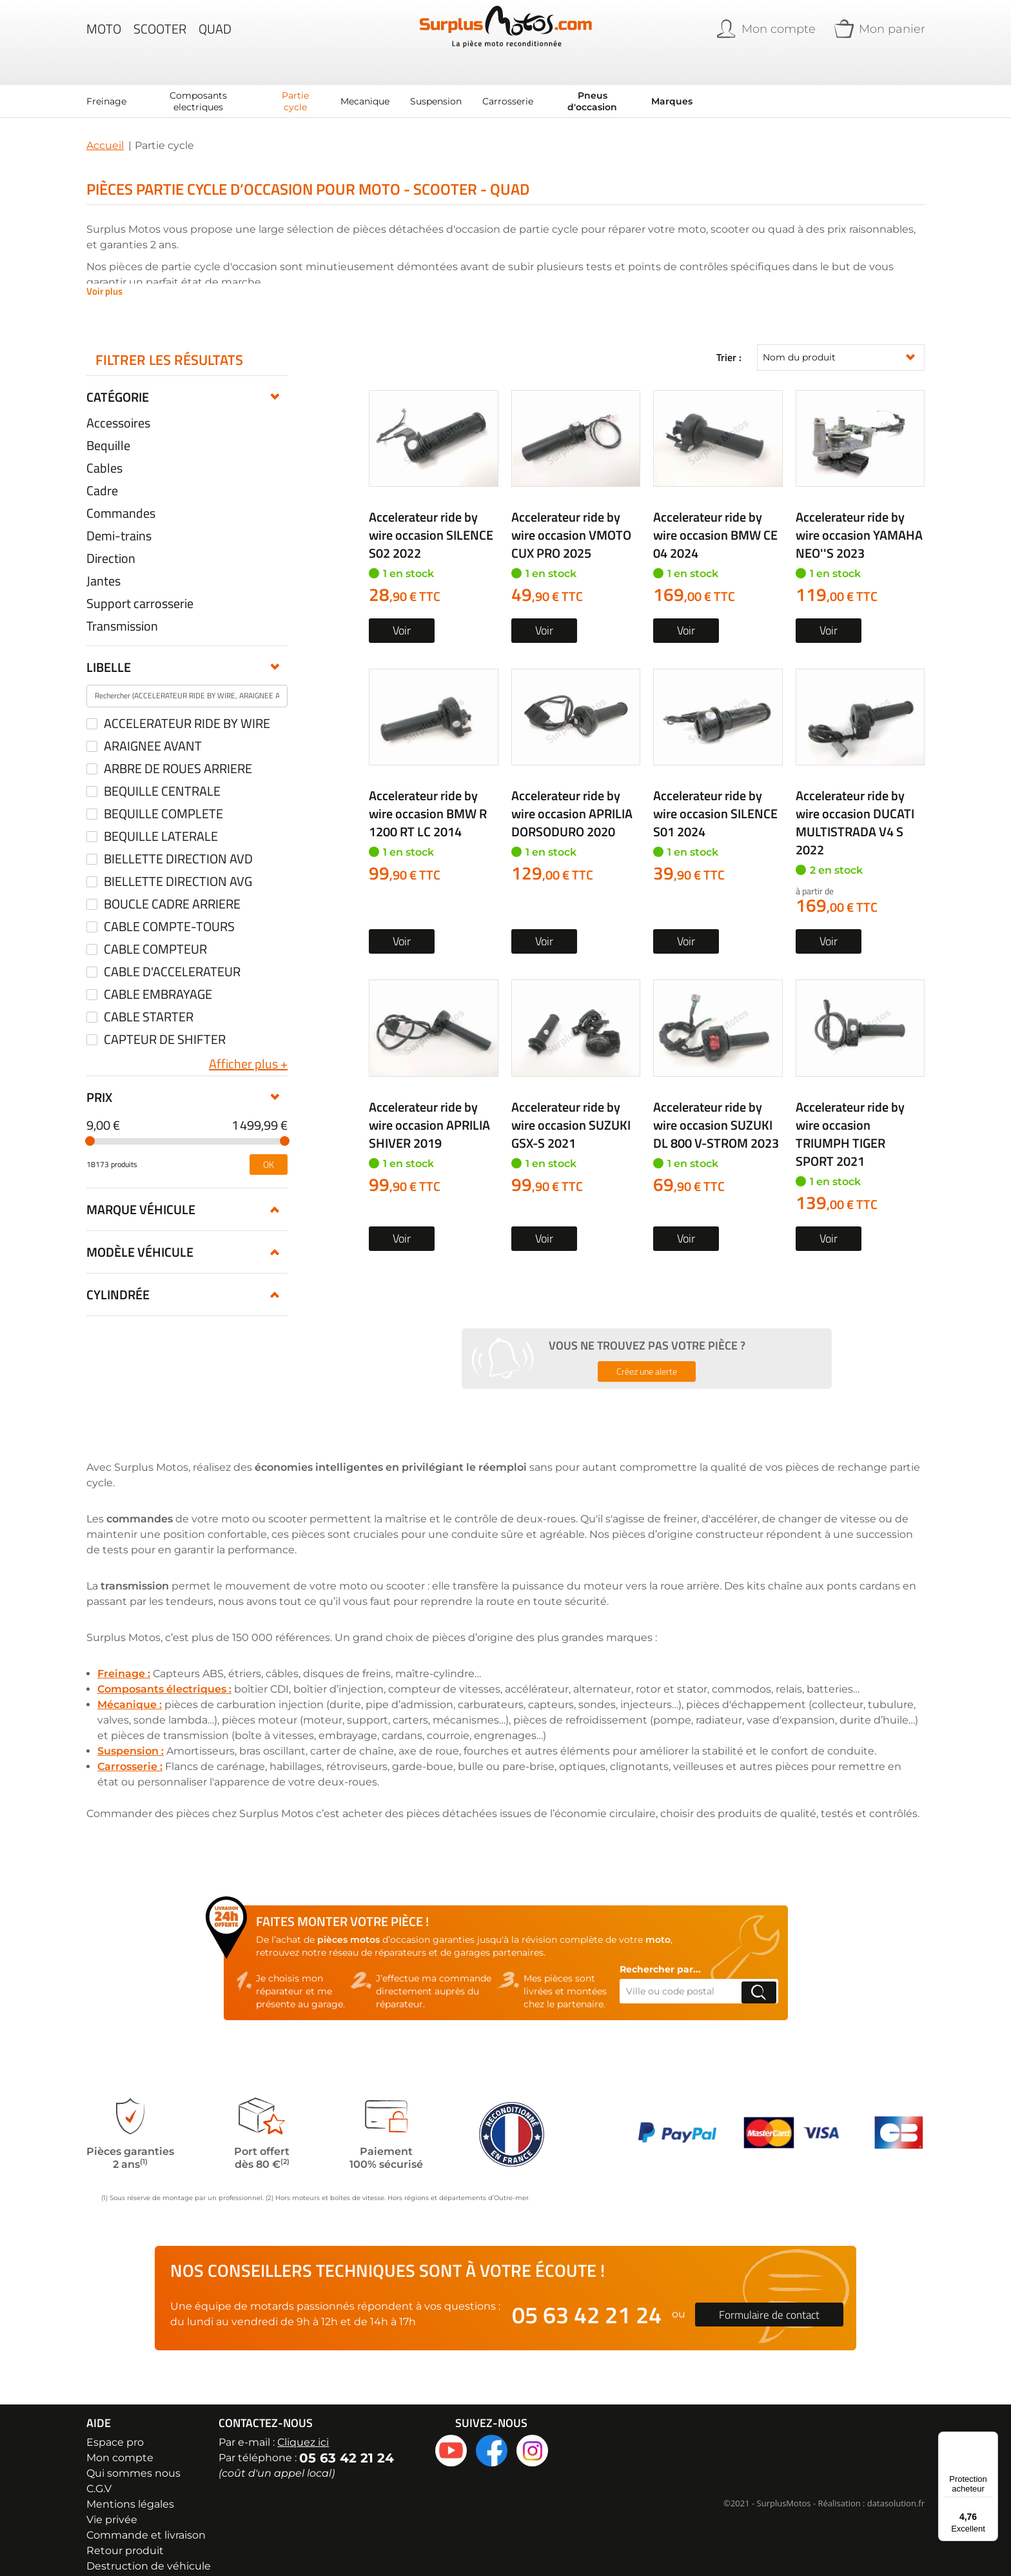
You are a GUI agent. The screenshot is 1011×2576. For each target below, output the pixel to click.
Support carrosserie (139, 587)
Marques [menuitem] (671, 85)
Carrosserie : (129, 1750)
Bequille (108, 429)
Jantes (103, 564)
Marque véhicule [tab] (140, 1193)
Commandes (120, 497)
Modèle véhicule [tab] (139, 1236)
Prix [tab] (99, 1081)
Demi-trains (119, 519)
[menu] (389, 85)
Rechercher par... (660, 1953)
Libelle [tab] (108, 651)
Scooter (159, 34)
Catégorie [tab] (117, 381)
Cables (104, 452)
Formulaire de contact (769, 2298)
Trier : (728, 341)
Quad (215, 34)
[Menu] (990, 2439)
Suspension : (130, 1735)
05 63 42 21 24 (587, 2298)
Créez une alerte (646, 1355)
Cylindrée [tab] (118, 1278)
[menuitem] (106, 85)
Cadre (102, 474)
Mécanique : (129, 1688)
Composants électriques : (164, 1673)
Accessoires (118, 406)
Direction (110, 542)
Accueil (105, 129)
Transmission (122, 610)
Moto (103, 34)
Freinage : (123, 1657)
